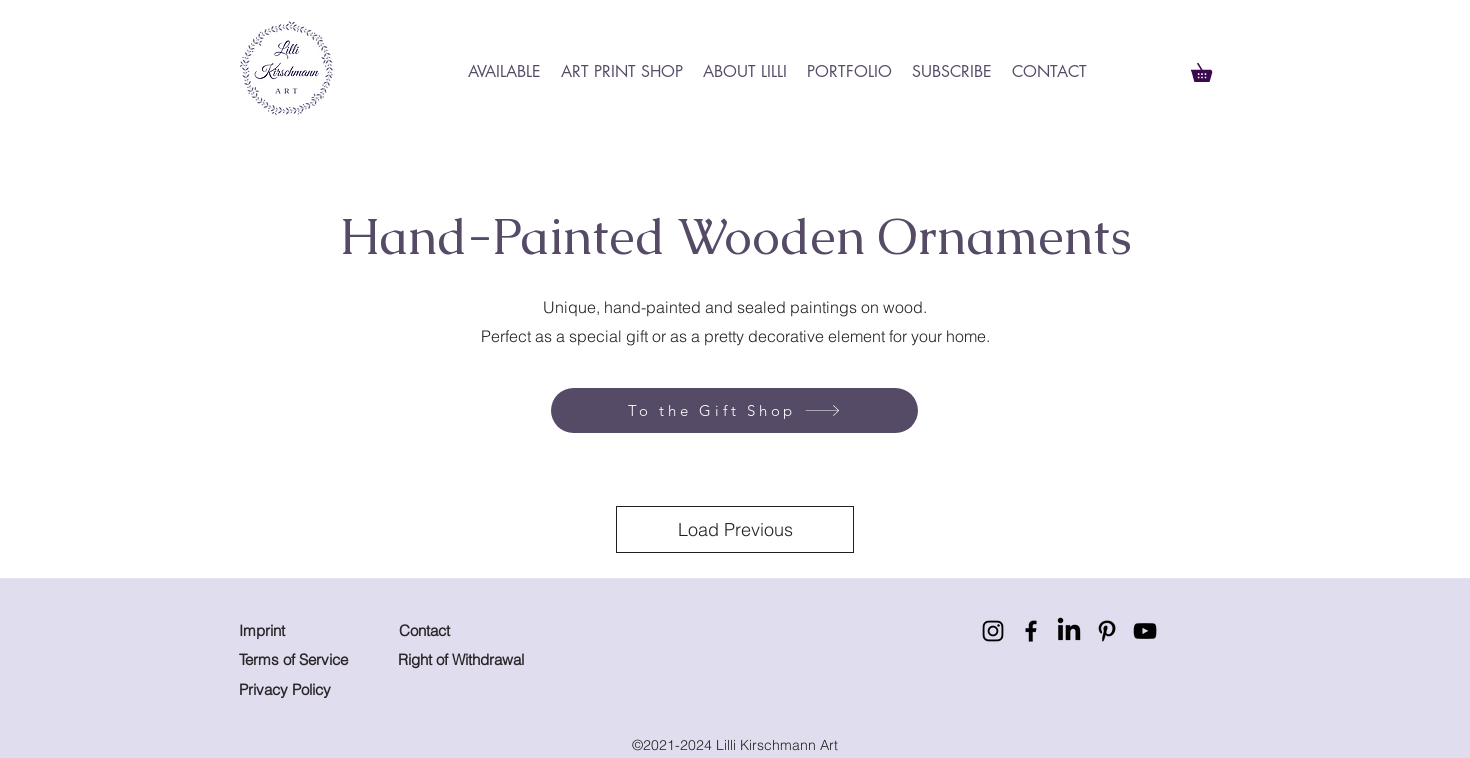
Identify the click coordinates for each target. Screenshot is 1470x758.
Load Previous (735, 529)
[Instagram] (993, 631)
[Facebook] (1031, 631)
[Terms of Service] (293, 660)
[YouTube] (1145, 631)
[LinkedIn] (1069, 631)
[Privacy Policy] (312, 690)
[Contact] (428, 631)
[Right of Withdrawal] (471, 660)
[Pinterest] (1107, 631)
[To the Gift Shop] (734, 410)
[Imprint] (281, 631)
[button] (1210, 69)
